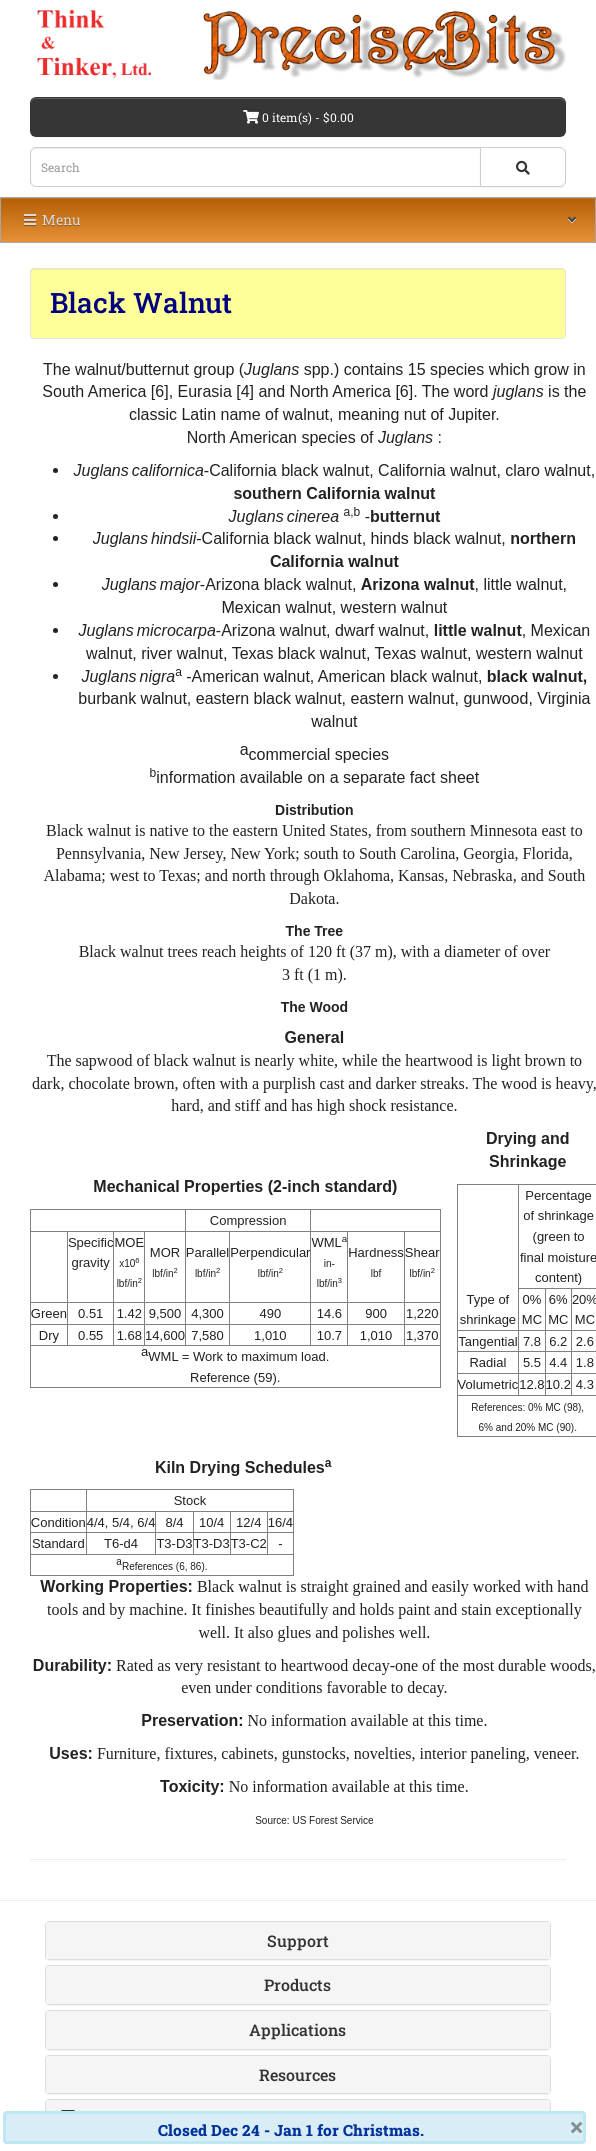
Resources (297, 2074)
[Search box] (255, 167)
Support (298, 1940)
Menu (51, 219)
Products (297, 1984)
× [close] (576, 2126)
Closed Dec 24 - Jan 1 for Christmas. (291, 2130)
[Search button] (523, 167)
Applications (297, 2029)
